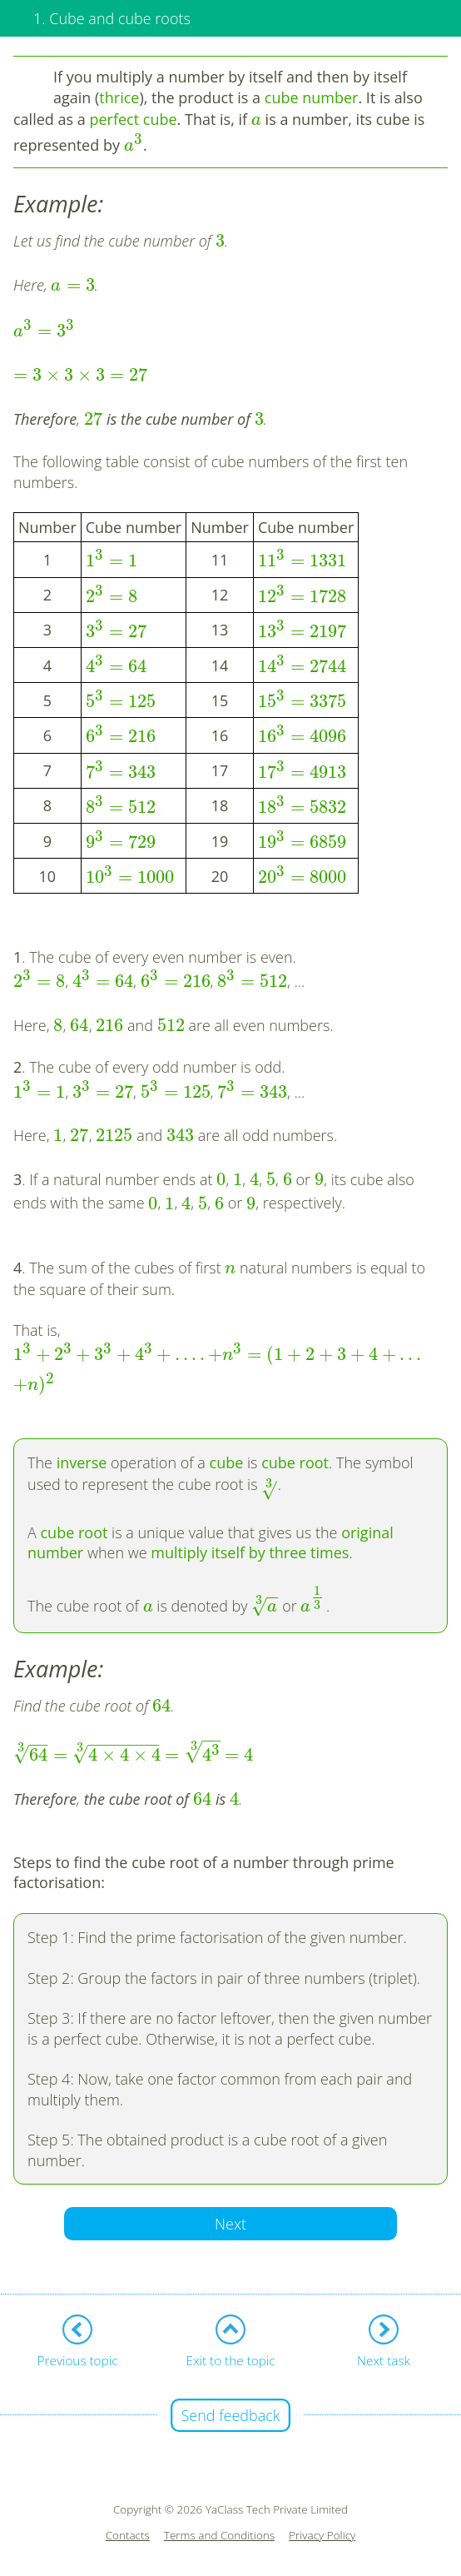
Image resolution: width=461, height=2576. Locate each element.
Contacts (128, 2536)
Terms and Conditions (219, 2536)
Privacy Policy (322, 2536)
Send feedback (230, 2415)
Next (230, 2224)
